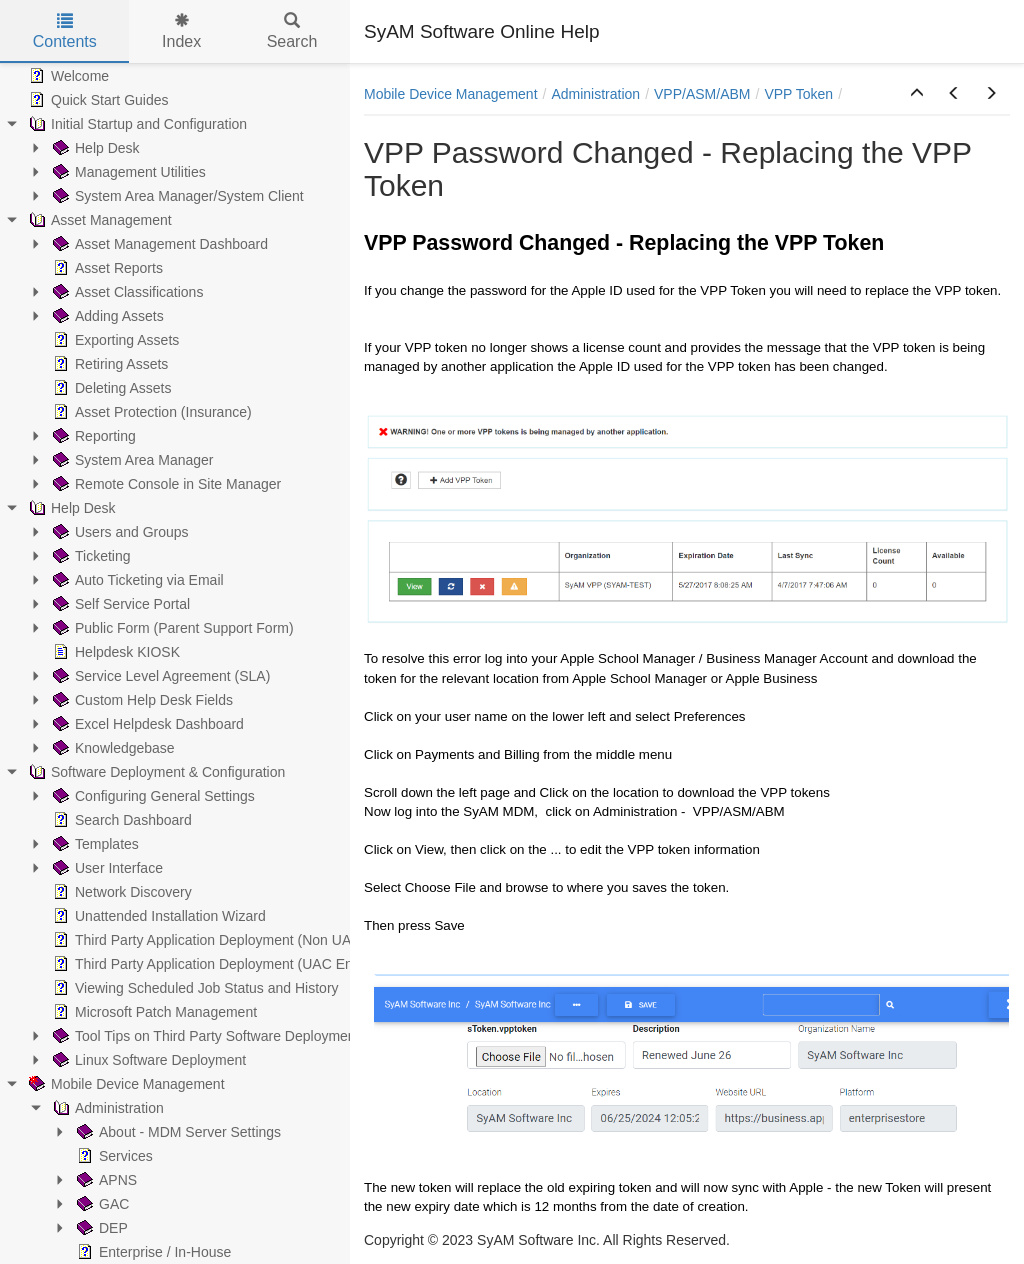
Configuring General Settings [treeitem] (152, 796)
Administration (595, 94)
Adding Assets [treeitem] (106, 316)
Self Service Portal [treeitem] (119, 604)
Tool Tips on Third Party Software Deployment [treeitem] (204, 1036)
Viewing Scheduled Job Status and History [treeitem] (194, 988)
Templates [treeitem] (94, 844)
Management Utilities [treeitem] (127, 172)
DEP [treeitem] (100, 1228)
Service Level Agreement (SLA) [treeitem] (159, 676)
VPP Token (798, 94)
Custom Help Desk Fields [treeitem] (141, 700)
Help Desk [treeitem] (94, 148)
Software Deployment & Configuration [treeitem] (155, 772)
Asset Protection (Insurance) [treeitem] (150, 412)
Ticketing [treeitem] (90, 556)
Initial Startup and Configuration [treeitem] (136, 124)
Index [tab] (181, 31)
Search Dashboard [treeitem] (120, 820)
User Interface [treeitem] (106, 868)
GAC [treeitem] (101, 1204)
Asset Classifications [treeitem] (126, 292)
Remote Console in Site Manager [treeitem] (165, 484)
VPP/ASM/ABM (702, 94)
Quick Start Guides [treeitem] (97, 100)
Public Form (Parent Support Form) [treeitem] (171, 628)
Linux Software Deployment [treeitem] (147, 1060)
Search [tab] (292, 31)
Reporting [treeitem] (92, 436)
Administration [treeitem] (106, 1108)
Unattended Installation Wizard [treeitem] (157, 916)
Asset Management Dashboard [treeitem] (158, 244)
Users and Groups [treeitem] (119, 532)
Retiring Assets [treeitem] (108, 364)
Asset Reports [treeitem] (106, 268)
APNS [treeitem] (105, 1180)
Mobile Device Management (451, 94)
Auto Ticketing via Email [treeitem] (136, 580)
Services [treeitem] (113, 1156)
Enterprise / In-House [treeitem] (152, 1252)
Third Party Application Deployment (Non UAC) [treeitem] (207, 940)
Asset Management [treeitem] (98, 220)
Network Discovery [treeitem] (120, 892)
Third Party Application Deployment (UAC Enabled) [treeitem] (220, 964)
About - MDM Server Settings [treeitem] (177, 1132)
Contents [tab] (65, 31)
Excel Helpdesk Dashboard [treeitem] (146, 724)
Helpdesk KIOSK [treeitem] (114, 652)
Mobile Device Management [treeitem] (125, 1084)
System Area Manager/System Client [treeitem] (176, 196)
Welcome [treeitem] (67, 76)
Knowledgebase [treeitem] (112, 748)
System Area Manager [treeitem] (131, 460)
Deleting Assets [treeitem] (110, 388)
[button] (917, 94)
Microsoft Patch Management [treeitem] (153, 1012)
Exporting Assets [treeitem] (114, 340)
